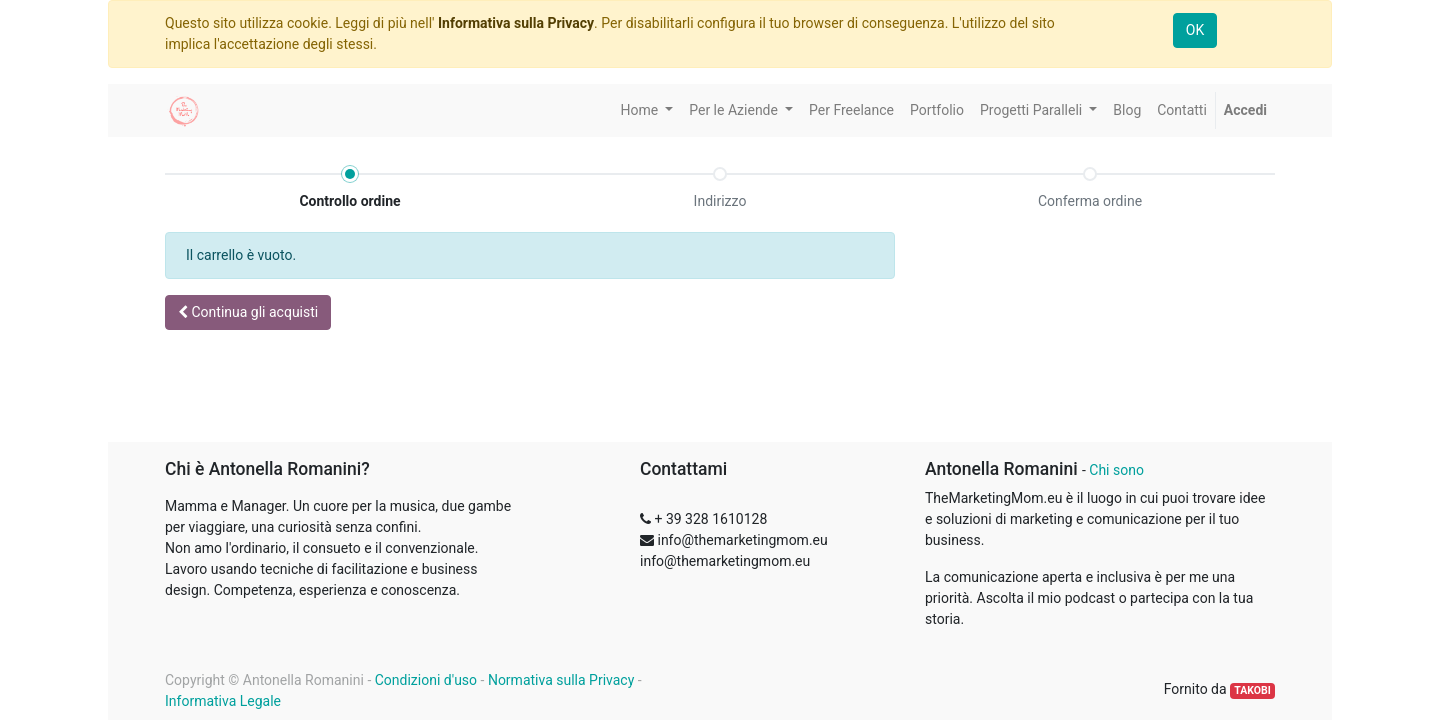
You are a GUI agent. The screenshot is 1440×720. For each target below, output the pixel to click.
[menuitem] (851, 110)
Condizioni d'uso (426, 680)
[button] (248, 312)
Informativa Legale (223, 701)
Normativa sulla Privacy (561, 680)
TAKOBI (1252, 690)
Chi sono (1116, 470)
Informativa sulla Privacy (516, 23)
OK (1195, 30)
